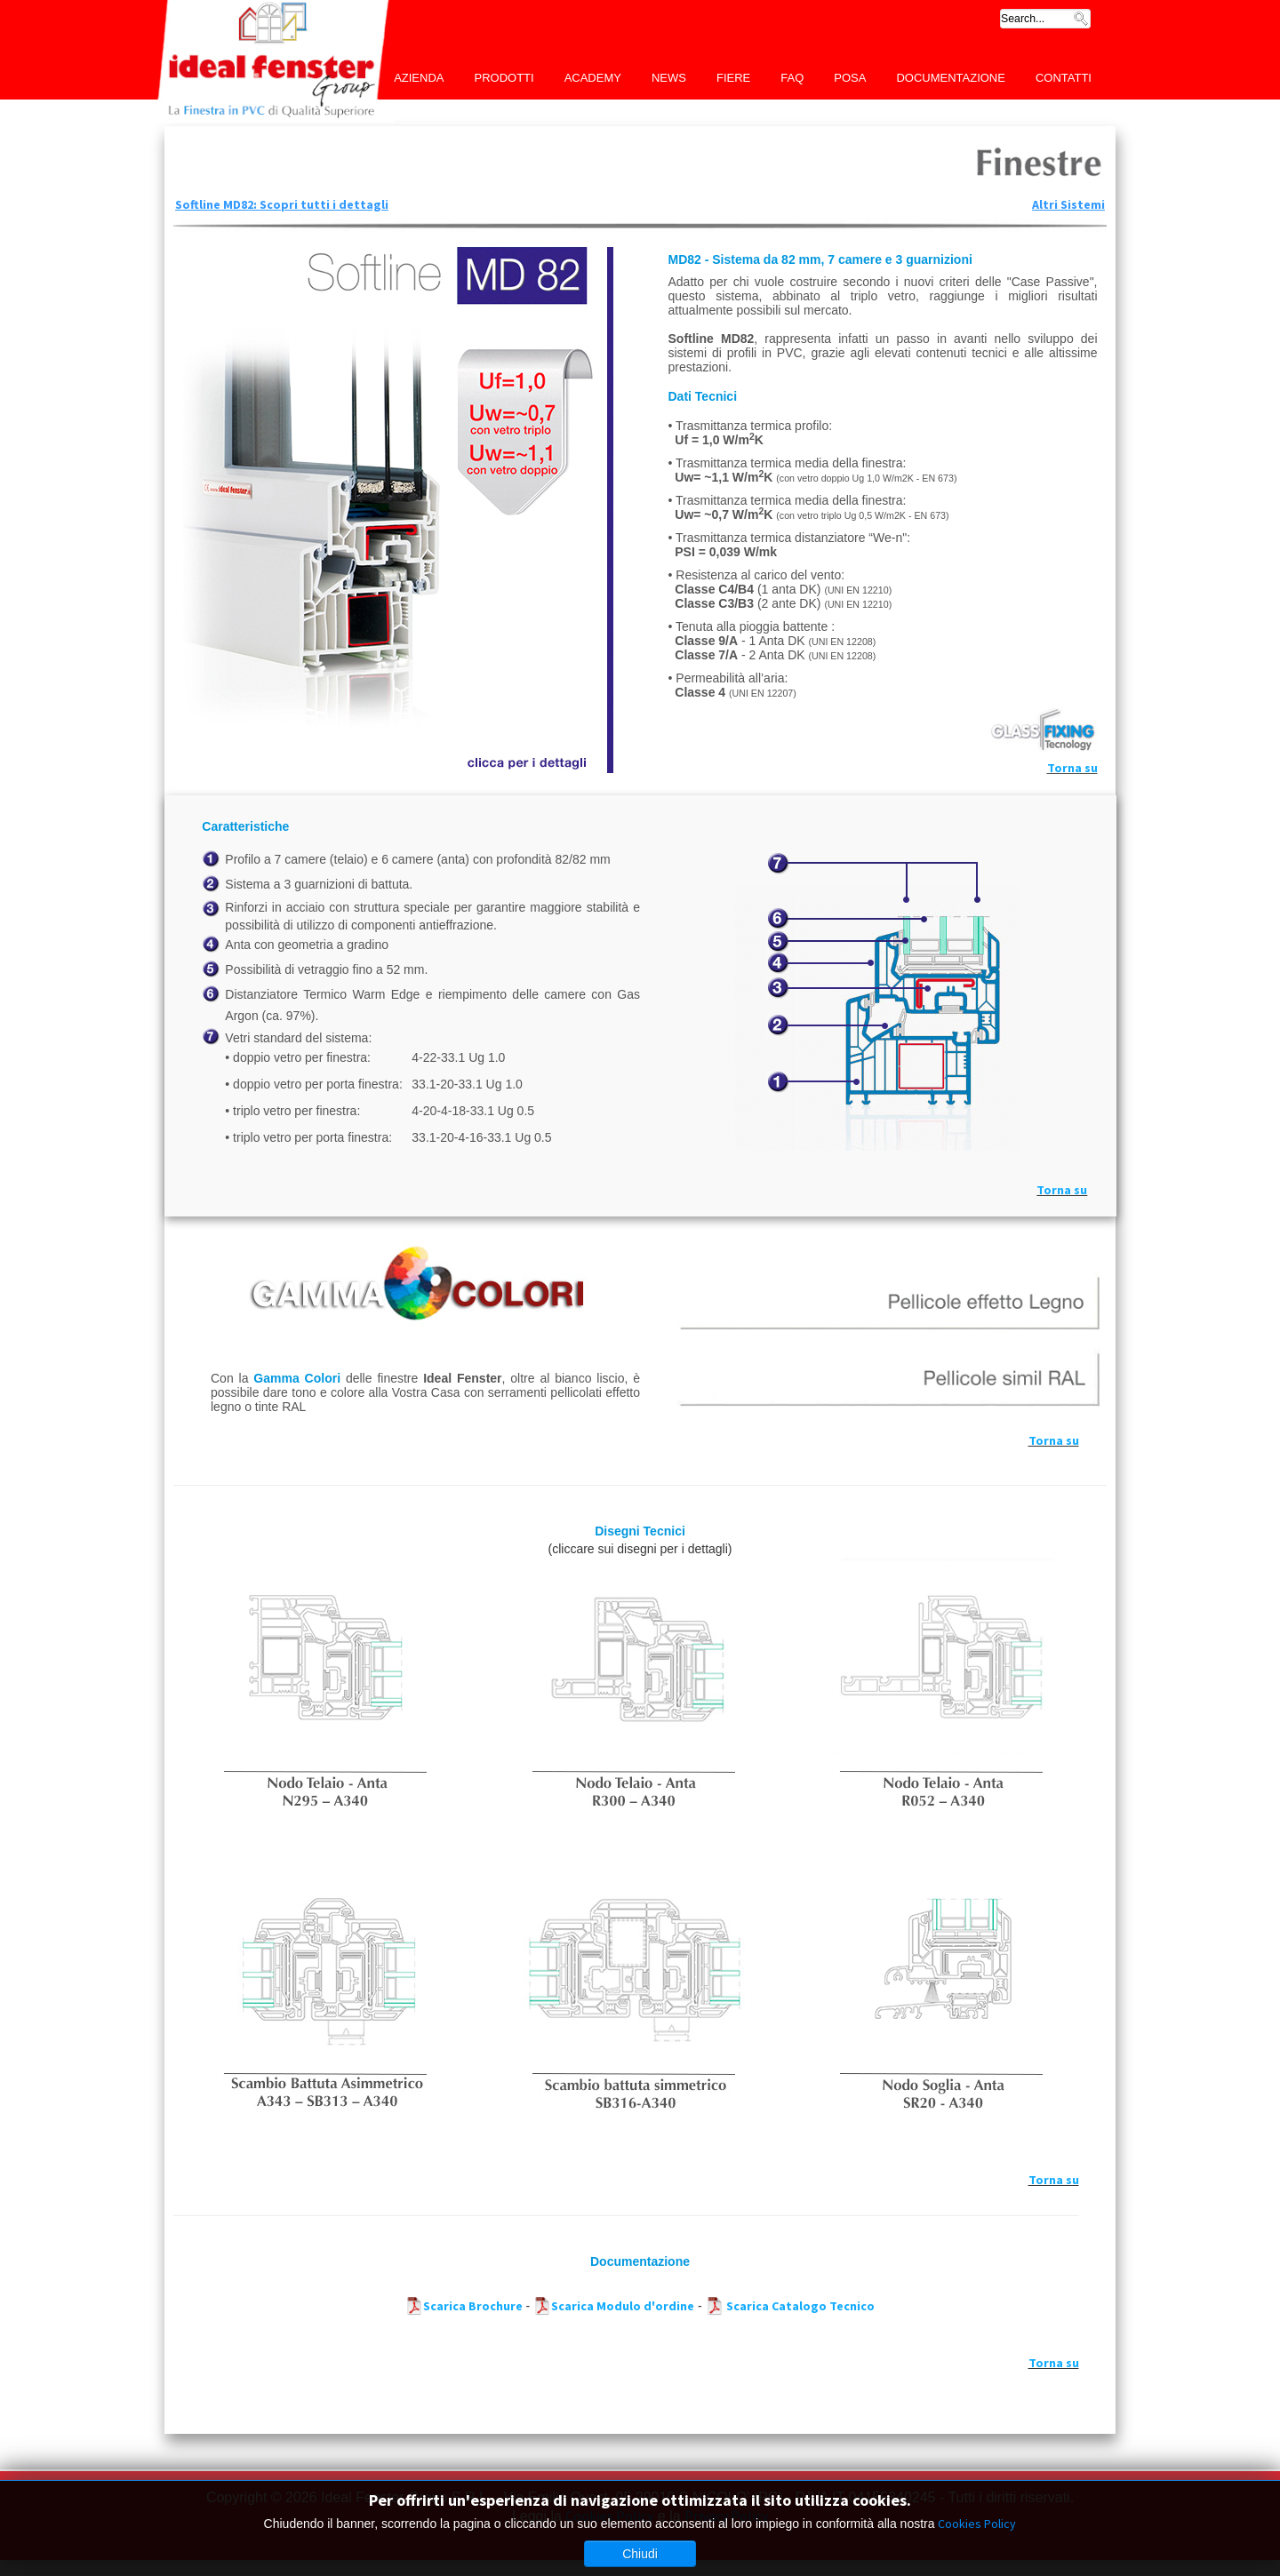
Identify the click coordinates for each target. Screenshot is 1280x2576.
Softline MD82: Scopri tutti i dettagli (281, 204)
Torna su (1072, 768)
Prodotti (503, 77)
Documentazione (950, 77)
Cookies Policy (609, 2515)
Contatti (1064, 77)
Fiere (733, 77)
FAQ (792, 77)
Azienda (419, 77)
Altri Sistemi (1068, 204)
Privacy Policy (726, 2515)
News (669, 77)
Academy (592, 77)
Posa (850, 77)
